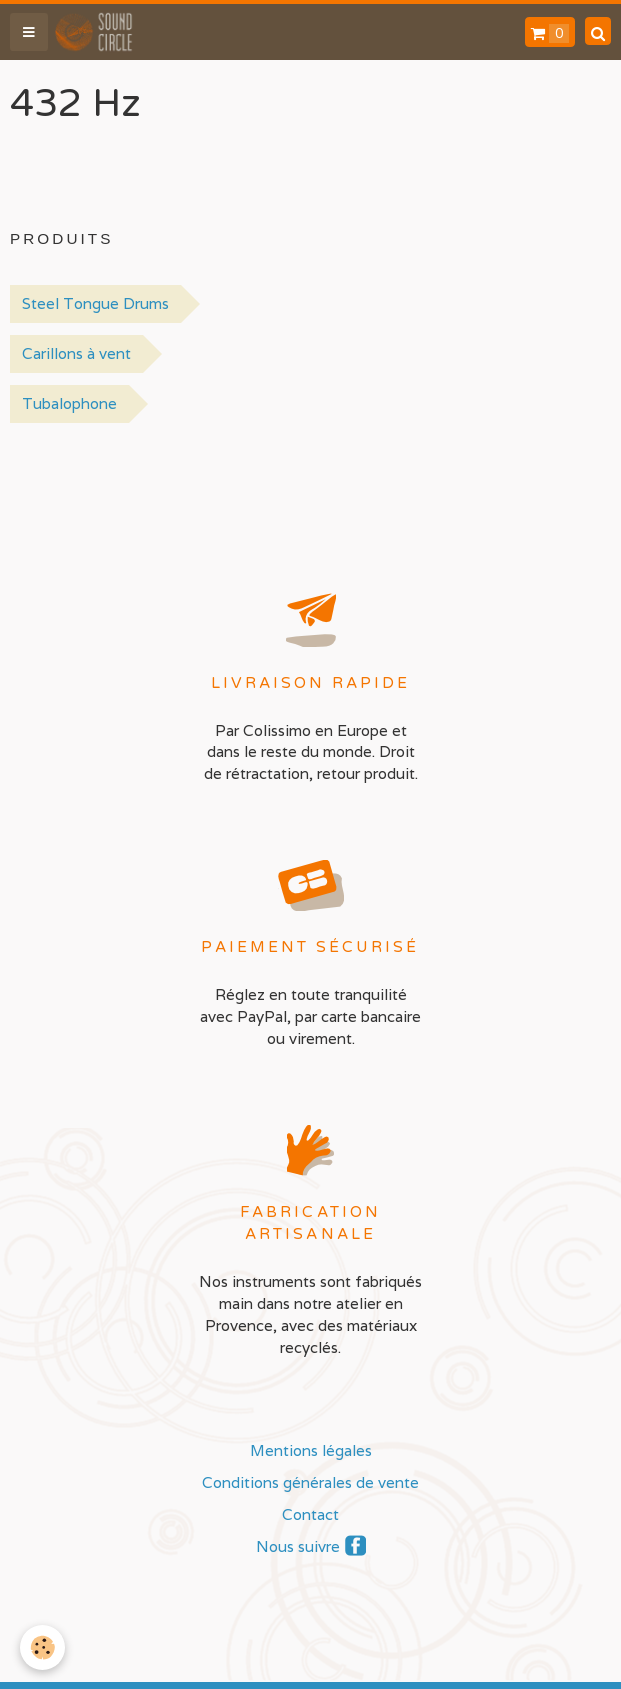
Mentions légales (311, 1450)
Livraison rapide (311, 683)
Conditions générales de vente (310, 1482)
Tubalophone (69, 403)
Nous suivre (298, 1546)
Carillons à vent (76, 353)
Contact (310, 1514)
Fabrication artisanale (310, 1223)
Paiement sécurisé (310, 947)
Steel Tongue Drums (95, 303)
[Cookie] (42, 1647)
